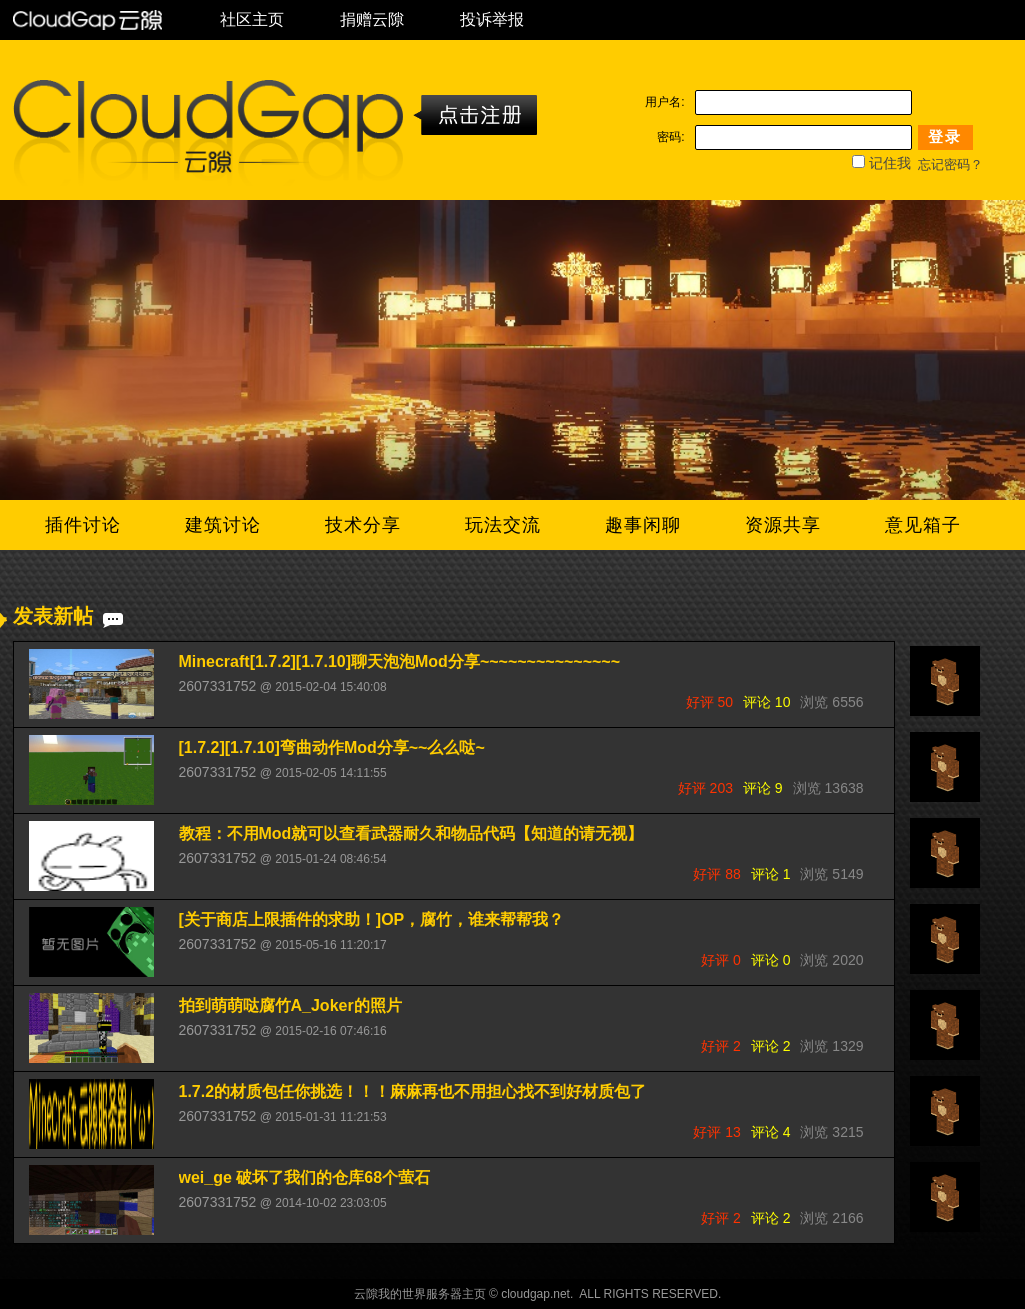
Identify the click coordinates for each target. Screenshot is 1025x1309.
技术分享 (363, 525)
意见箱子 (923, 525)
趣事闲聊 (643, 525)
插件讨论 (83, 525)
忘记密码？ (950, 164)
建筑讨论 (223, 525)
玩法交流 (503, 525)
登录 (945, 136)
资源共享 (783, 525)
